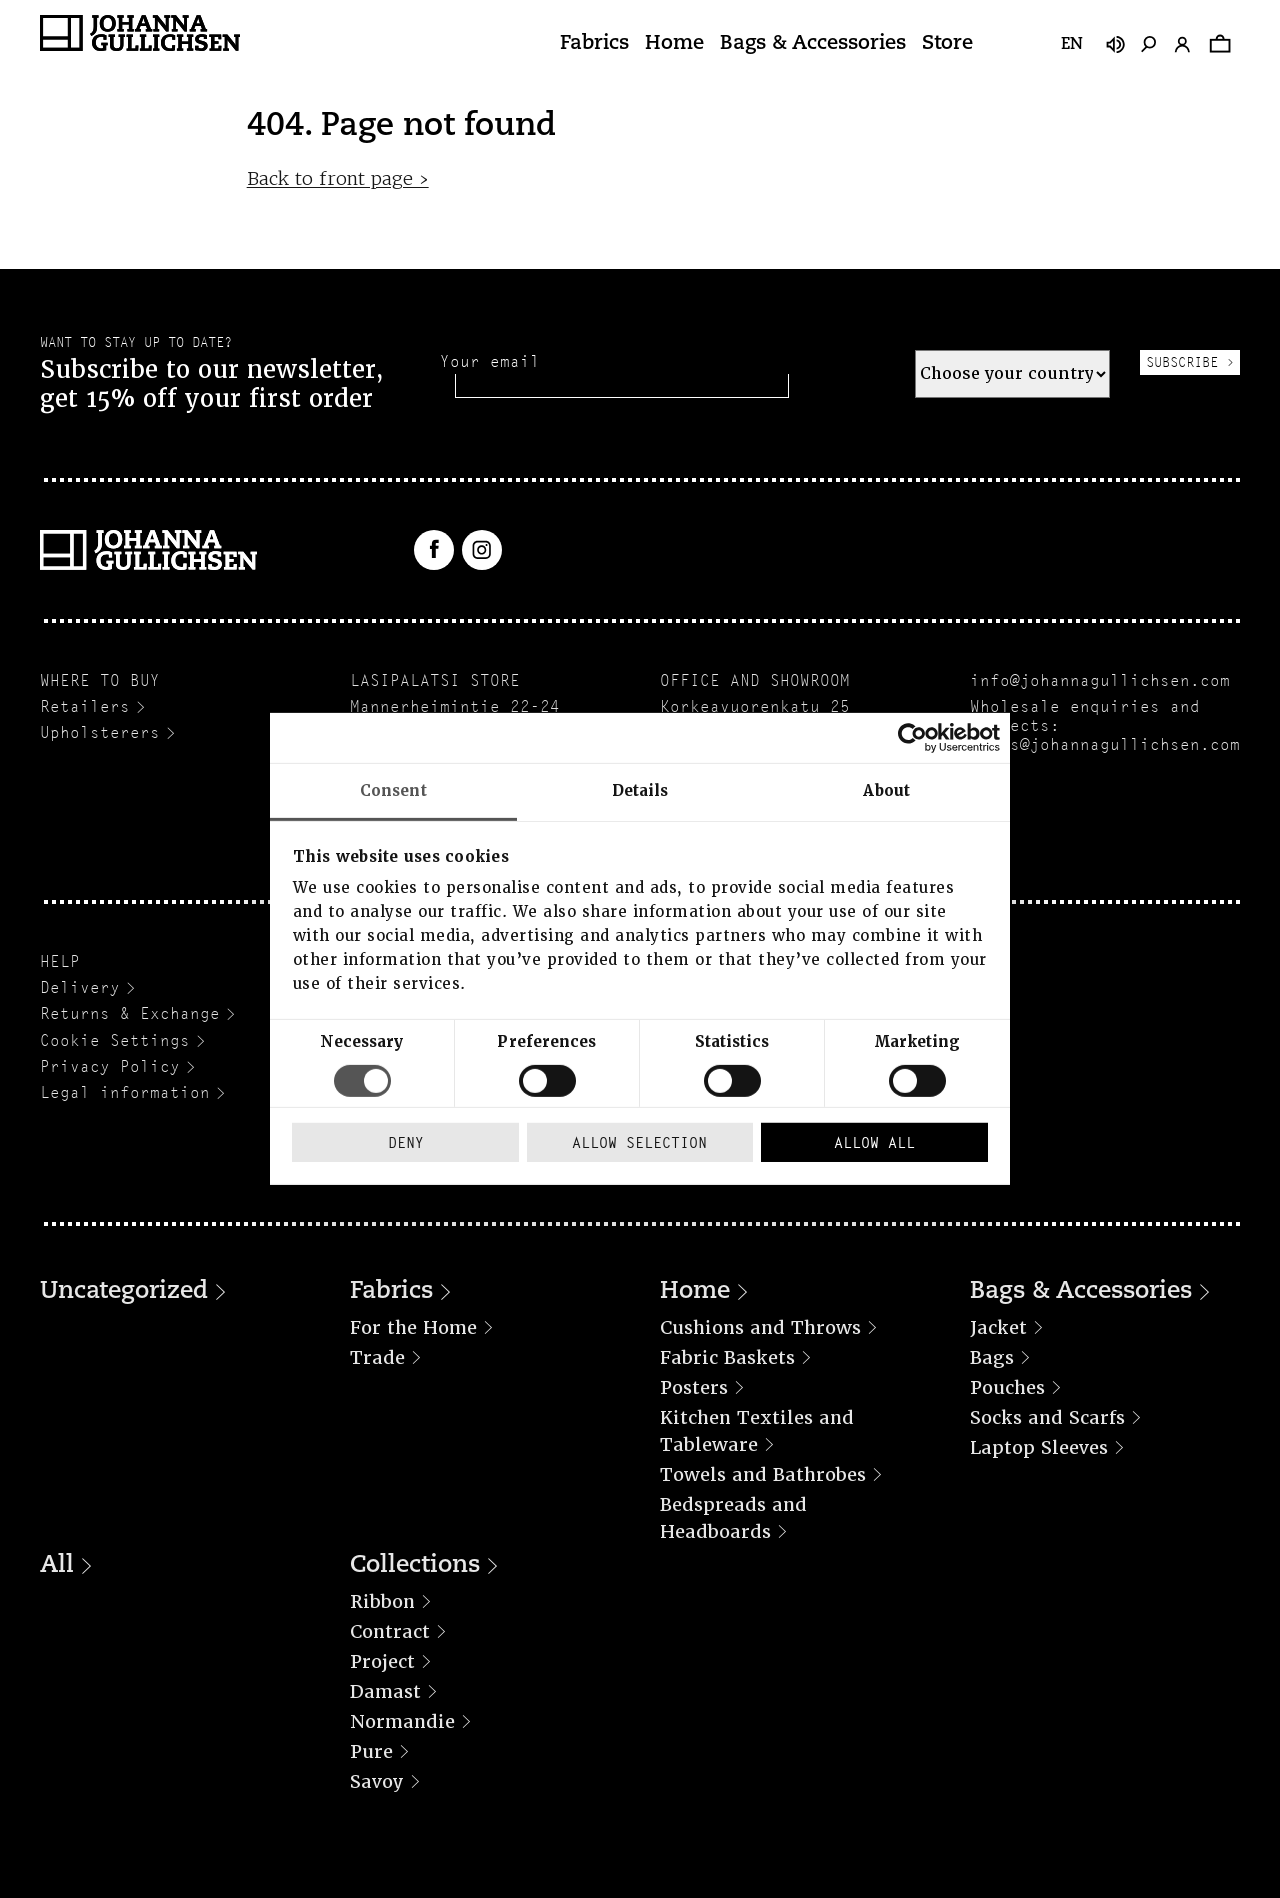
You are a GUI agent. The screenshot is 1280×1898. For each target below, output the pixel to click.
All (57, 1566)
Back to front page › (338, 178)
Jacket (998, 1327)
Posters (694, 1387)
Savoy (377, 1781)
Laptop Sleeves (1039, 1447)
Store (947, 44)
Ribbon (382, 1601)
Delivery (80, 987)
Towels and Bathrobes (763, 1474)
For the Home (413, 1327)
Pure (371, 1751)
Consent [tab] (393, 791)
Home (674, 44)
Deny (406, 1142)
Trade (377, 1357)
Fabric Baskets (727, 1357)
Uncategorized (124, 1292)
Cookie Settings (115, 1040)
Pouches (1007, 1387)
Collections (415, 1566)
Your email (490, 361)
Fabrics (594, 44)
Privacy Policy (110, 1066)
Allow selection (639, 1142)
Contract (390, 1631)
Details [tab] (640, 791)
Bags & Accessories (813, 44)
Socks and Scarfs (1047, 1417)
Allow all (874, 1142)
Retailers (85, 706)
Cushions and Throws (760, 1327)
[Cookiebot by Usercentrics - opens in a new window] (912, 738)
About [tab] (886, 791)
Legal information (125, 1092)
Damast (385, 1691)
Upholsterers (100, 732)
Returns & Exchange (130, 1013)
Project (382, 1661)
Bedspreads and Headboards (733, 1518)
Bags (992, 1357)
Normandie (402, 1721)
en (1072, 45)
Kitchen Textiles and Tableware (757, 1431)
